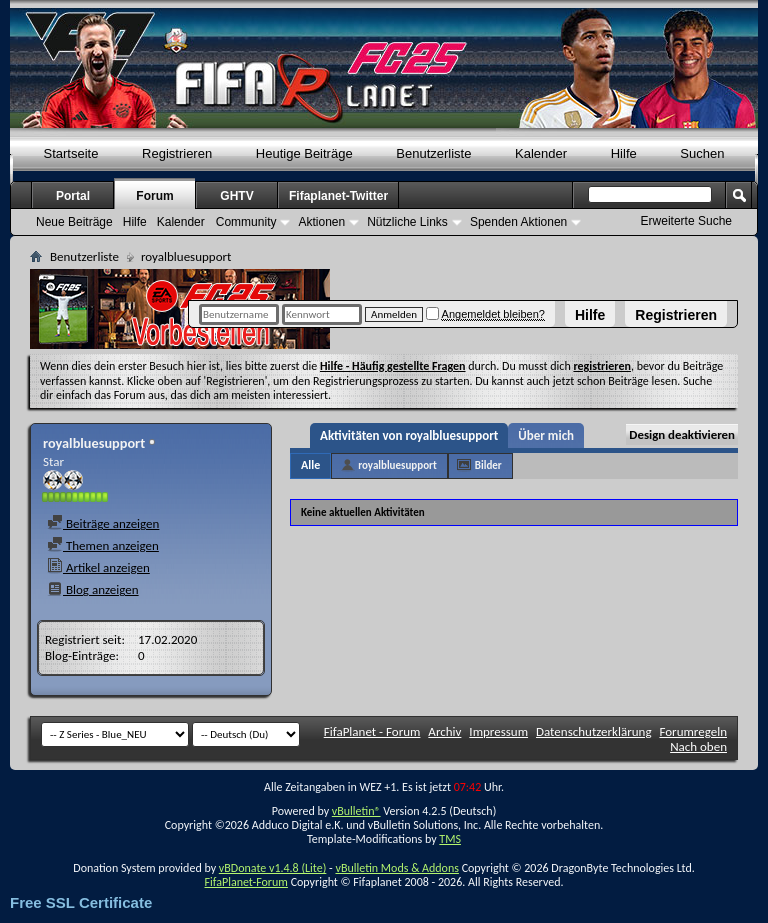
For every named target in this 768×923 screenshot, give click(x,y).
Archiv (444, 731)
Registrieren (676, 315)
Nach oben (698, 746)
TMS (450, 839)
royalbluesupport (397, 465)
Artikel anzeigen (98, 567)
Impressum (498, 731)
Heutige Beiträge (304, 153)
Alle (310, 465)
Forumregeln (693, 731)
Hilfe (590, 315)
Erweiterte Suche (686, 221)
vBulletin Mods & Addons (396, 868)
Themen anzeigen (103, 545)
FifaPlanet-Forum (245, 882)
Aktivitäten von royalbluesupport (409, 435)
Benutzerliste (433, 153)
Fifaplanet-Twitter (338, 196)
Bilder (488, 465)
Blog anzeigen (93, 589)
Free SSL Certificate (81, 902)
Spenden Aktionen (518, 222)
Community (246, 222)
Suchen (702, 153)
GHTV (236, 196)
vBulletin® (356, 811)
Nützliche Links (407, 222)
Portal (73, 196)
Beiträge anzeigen (103, 523)
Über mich (546, 435)
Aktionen (321, 222)
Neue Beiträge (74, 222)
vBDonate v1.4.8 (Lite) (273, 868)
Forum (154, 196)
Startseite (71, 153)
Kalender (541, 153)
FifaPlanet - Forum (372, 731)
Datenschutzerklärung (594, 731)
